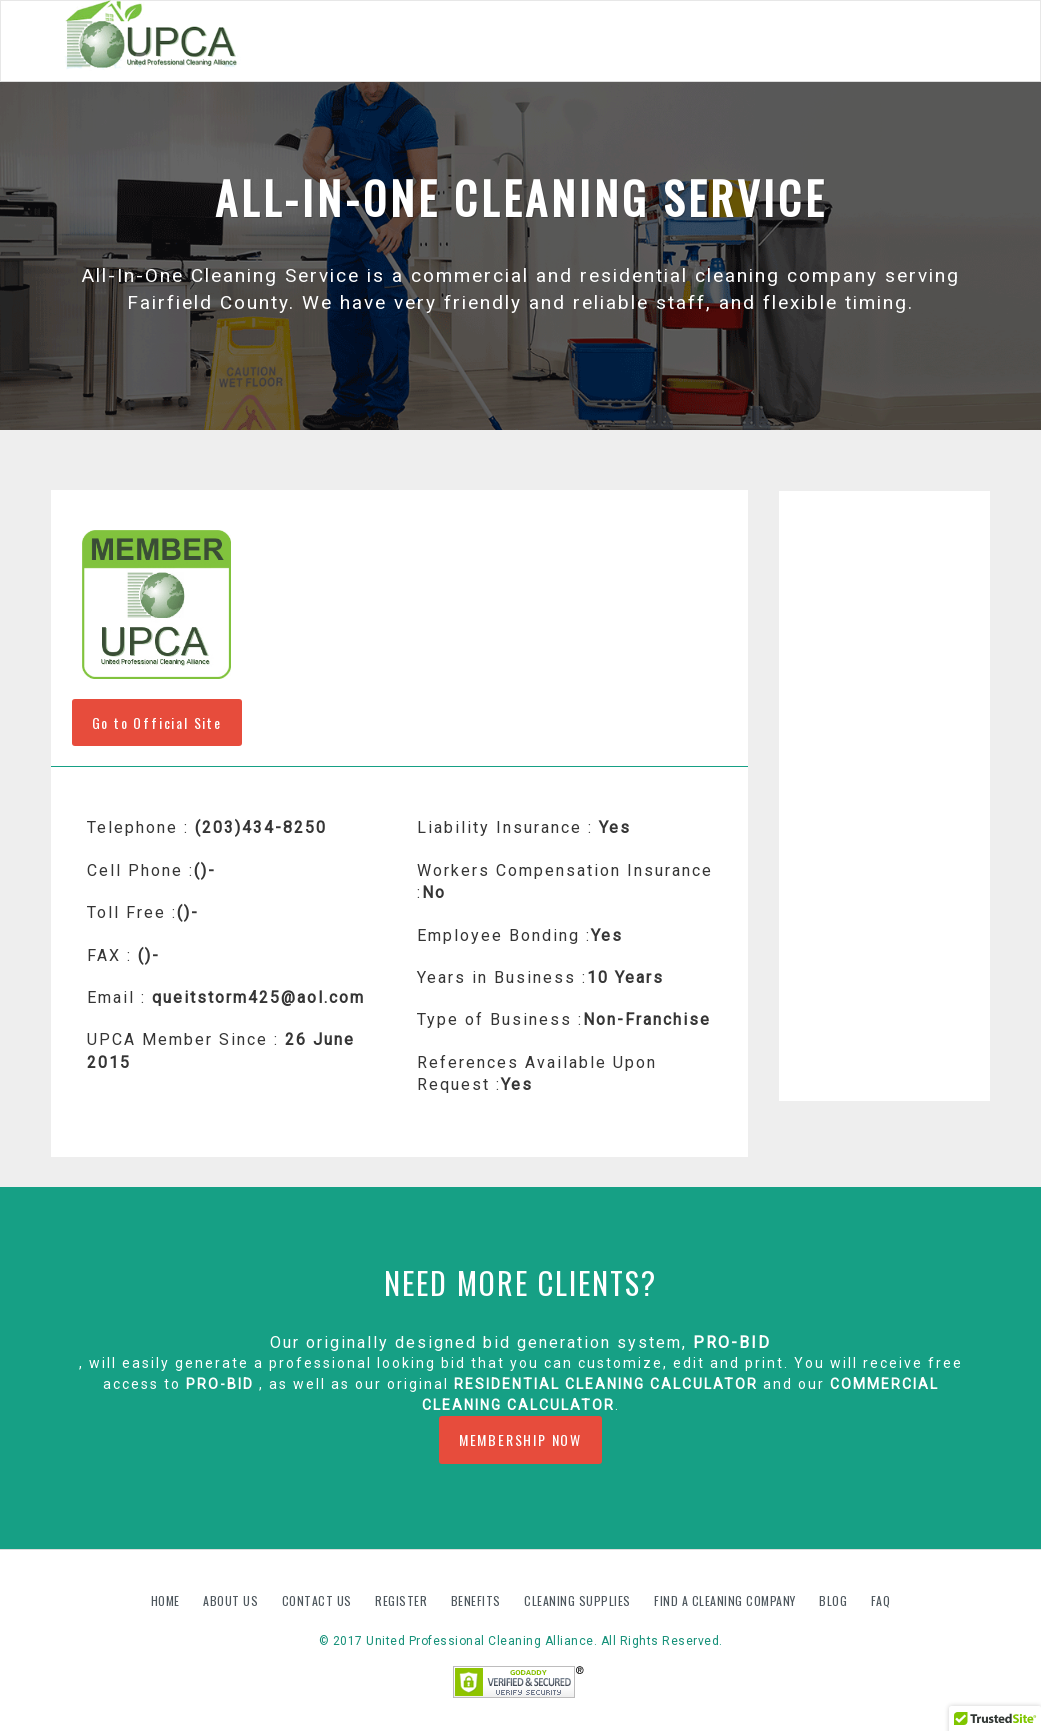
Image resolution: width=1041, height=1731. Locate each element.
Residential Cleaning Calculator (606, 1384)
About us (232, 1600)
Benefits (478, 1600)
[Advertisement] (884, 796)
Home (167, 1600)
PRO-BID (732, 1342)
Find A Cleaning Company (726, 1600)
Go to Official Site (157, 722)
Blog (835, 1600)
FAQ (881, 1600)
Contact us (319, 1600)
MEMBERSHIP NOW (520, 1439)
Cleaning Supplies (579, 1600)
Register (401, 1600)
